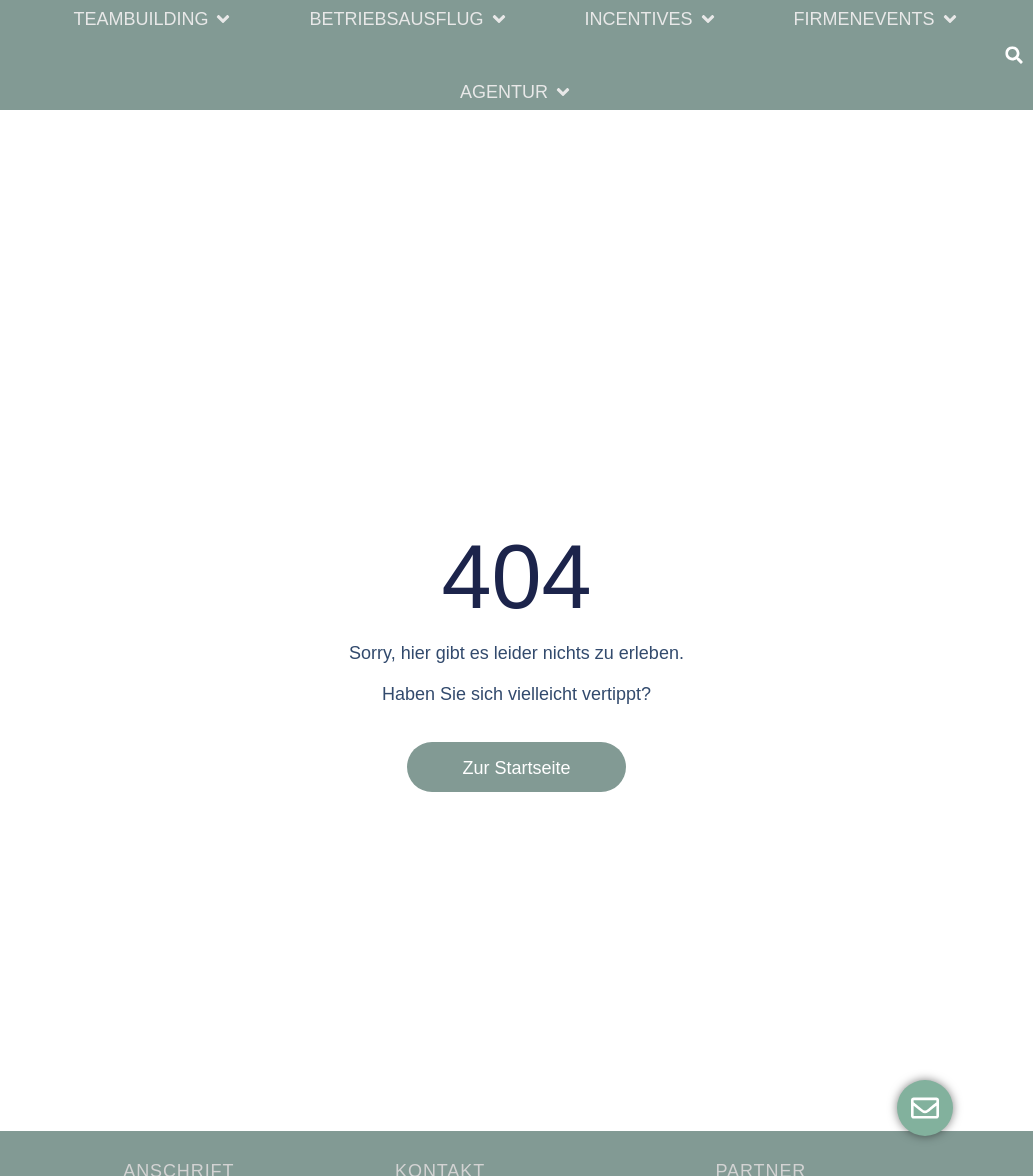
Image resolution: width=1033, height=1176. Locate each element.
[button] (153, 18)
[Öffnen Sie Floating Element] (925, 1108)
